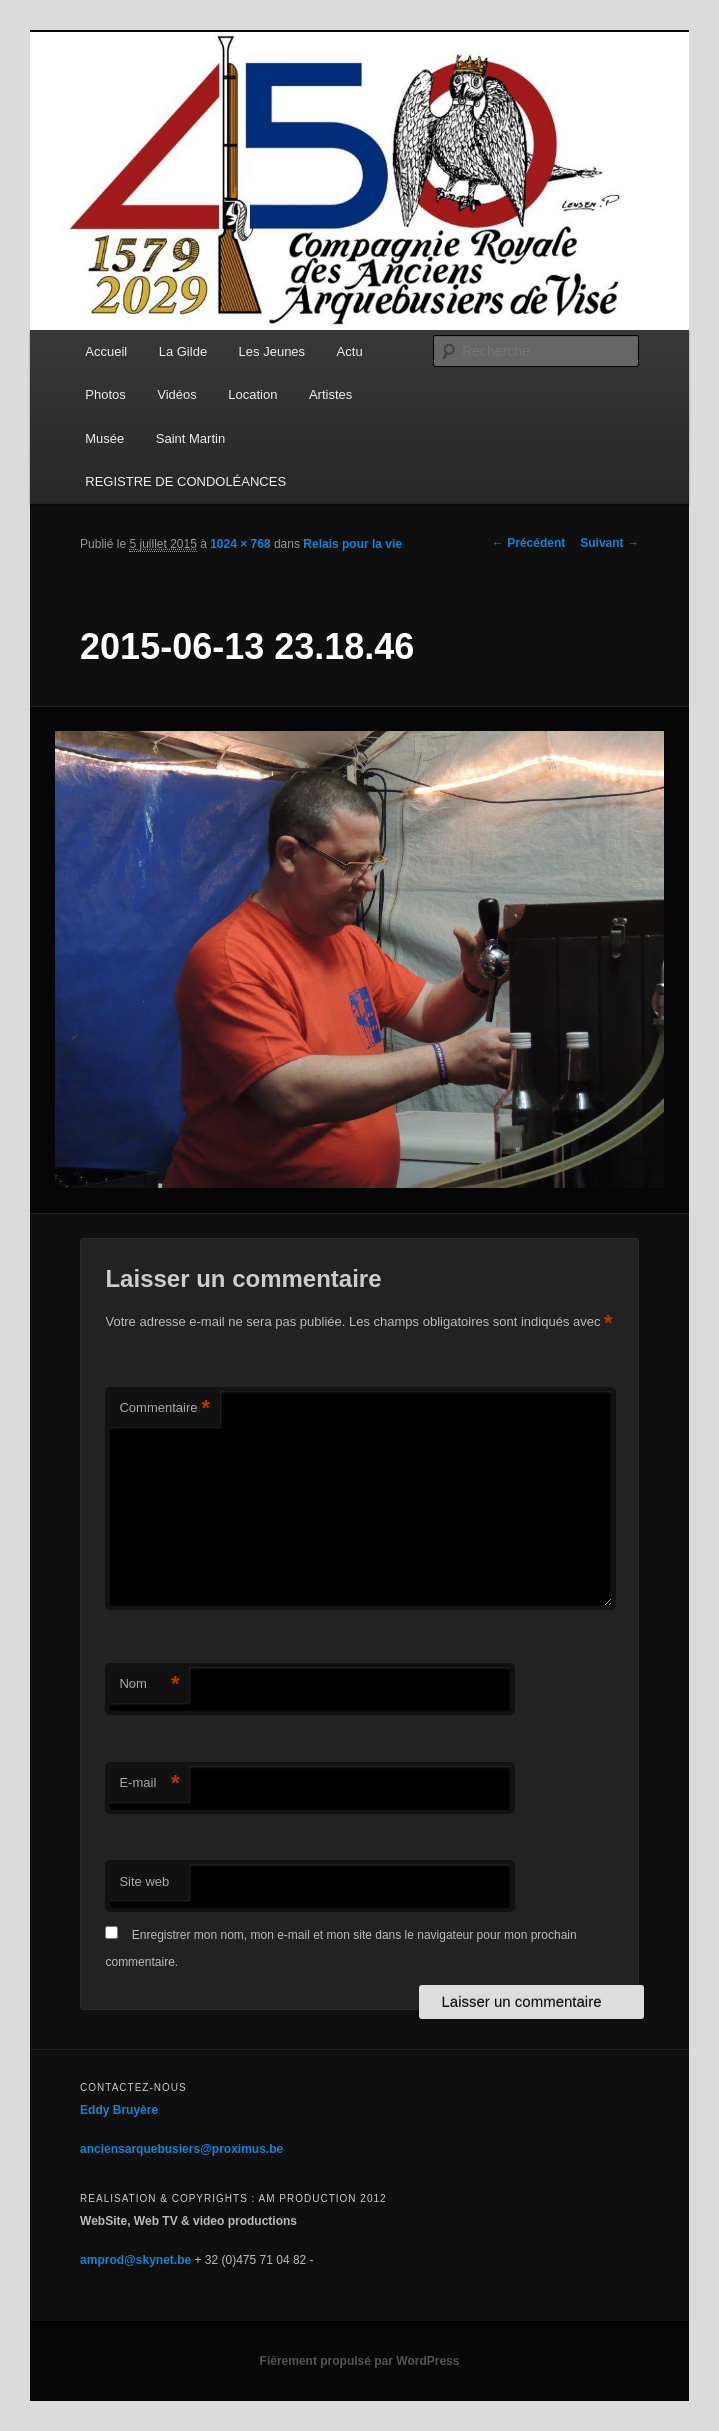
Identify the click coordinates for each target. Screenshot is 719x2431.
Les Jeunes (272, 351)
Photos (105, 394)
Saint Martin (190, 438)
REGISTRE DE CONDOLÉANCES (185, 481)
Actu (350, 351)
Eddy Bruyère (119, 2110)
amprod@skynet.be (135, 2260)
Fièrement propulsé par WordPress (360, 2361)
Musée (104, 438)
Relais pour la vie (352, 544)
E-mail (149, 1783)
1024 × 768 (240, 544)
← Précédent (528, 543)
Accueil (106, 351)
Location (252, 394)
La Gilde (183, 351)
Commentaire (164, 1408)
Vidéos (177, 394)
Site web (144, 1881)
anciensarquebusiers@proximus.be (181, 2149)
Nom (149, 1684)
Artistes (330, 394)
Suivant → (609, 543)
